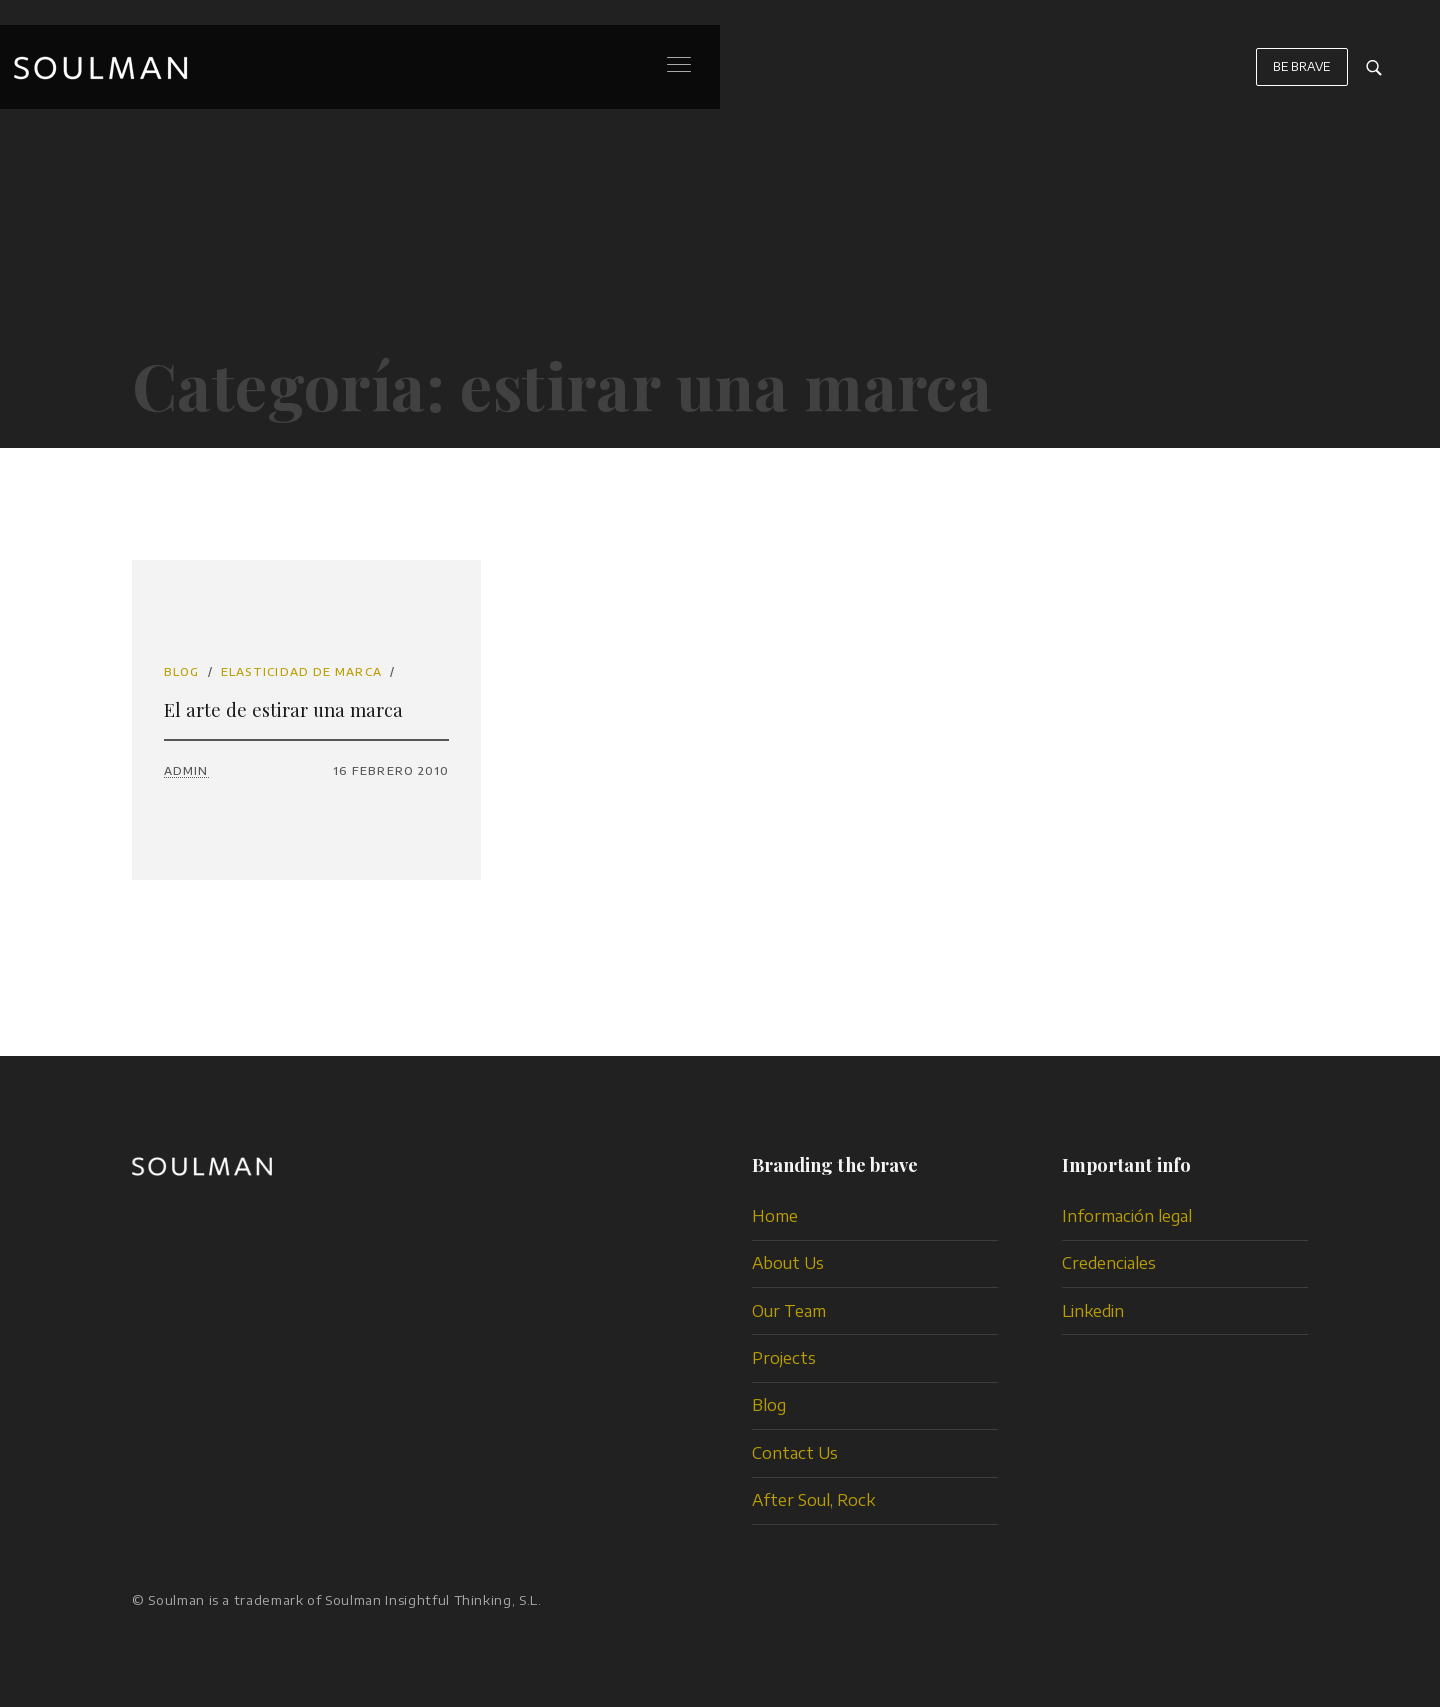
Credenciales (1109, 1263)
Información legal (1127, 1216)
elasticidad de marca (301, 671)
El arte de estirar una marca (283, 709)
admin (186, 770)
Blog (181, 671)
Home (775, 1216)
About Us (788, 1263)
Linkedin (1093, 1311)
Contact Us (795, 1453)
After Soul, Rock (813, 1500)
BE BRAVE (1302, 76)
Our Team (789, 1311)
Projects (784, 1358)
